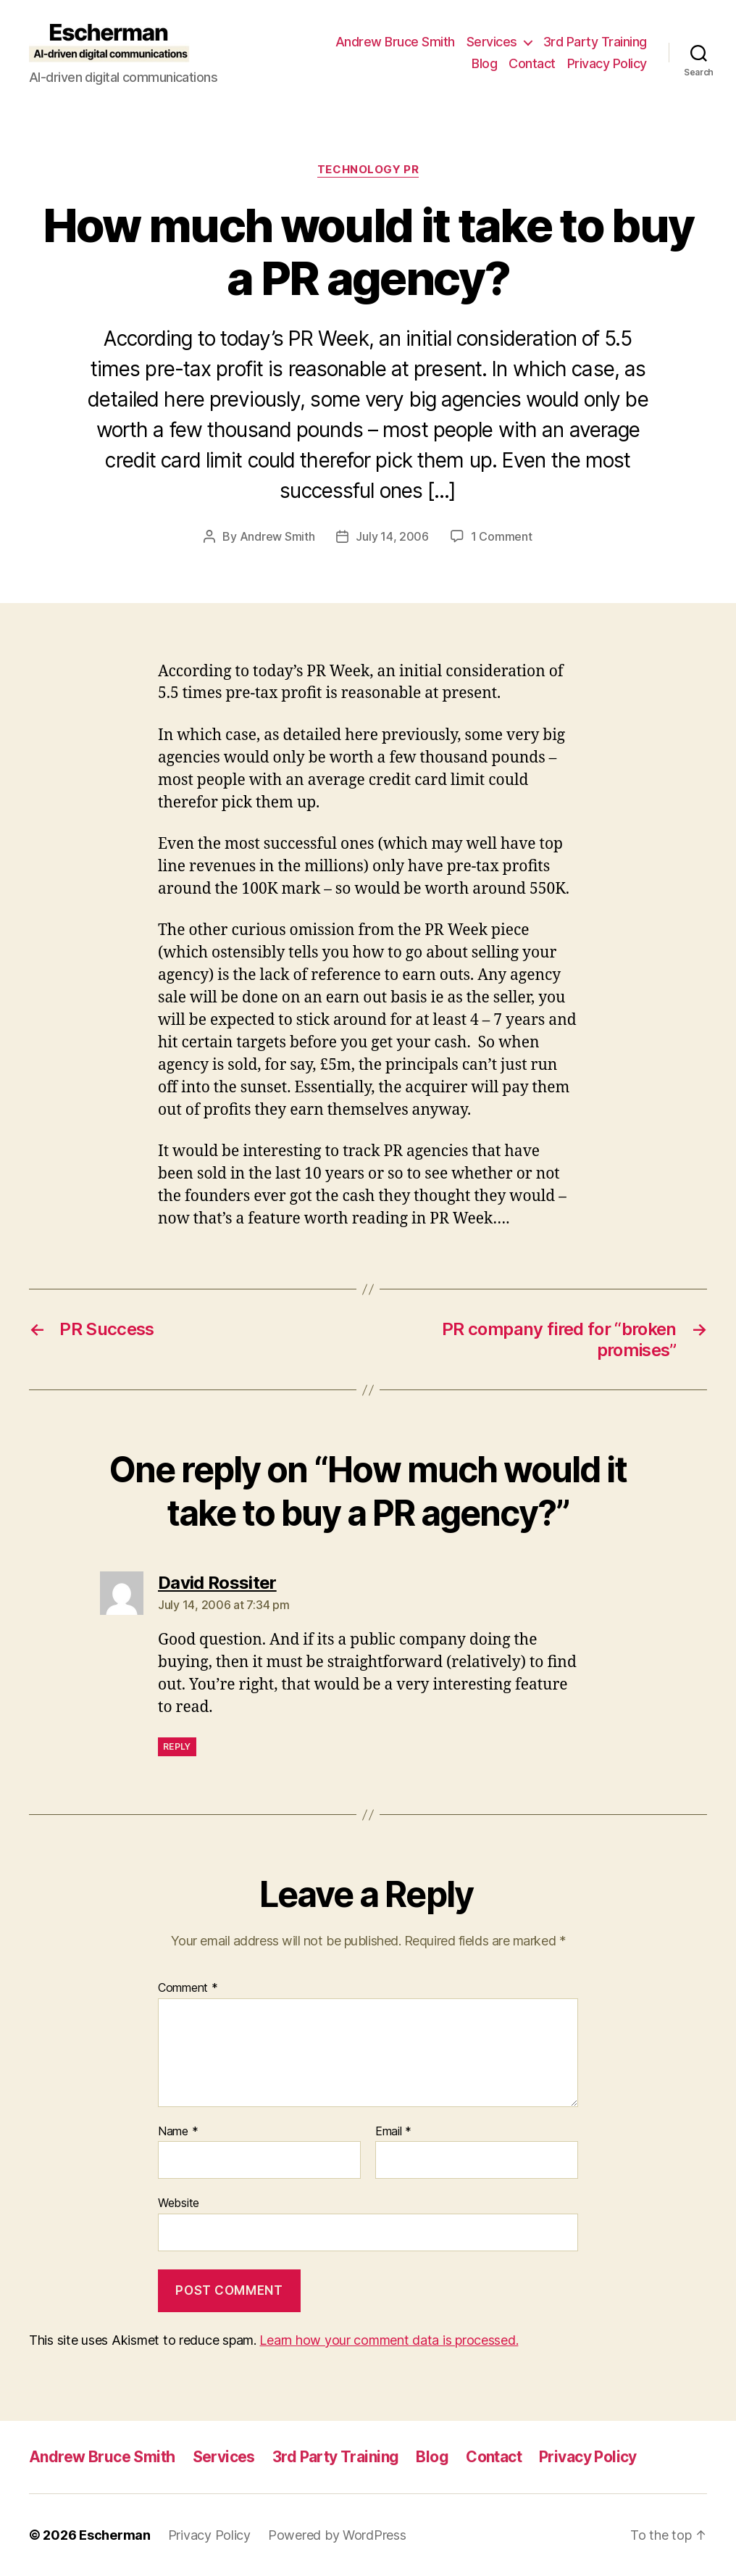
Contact (532, 63)
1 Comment (501, 536)
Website (178, 2202)
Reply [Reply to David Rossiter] (177, 1746)
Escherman (115, 2535)
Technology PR (368, 169)
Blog (484, 63)
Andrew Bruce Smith (395, 41)
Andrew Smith (277, 536)
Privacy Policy (607, 63)
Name (178, 2131)
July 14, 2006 (392, 536)
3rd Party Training (595, 41)
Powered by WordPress (337, 2535)
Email (393, 2131)
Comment (188, 1988)
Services (492, 41)
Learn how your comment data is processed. (388, 2340)
